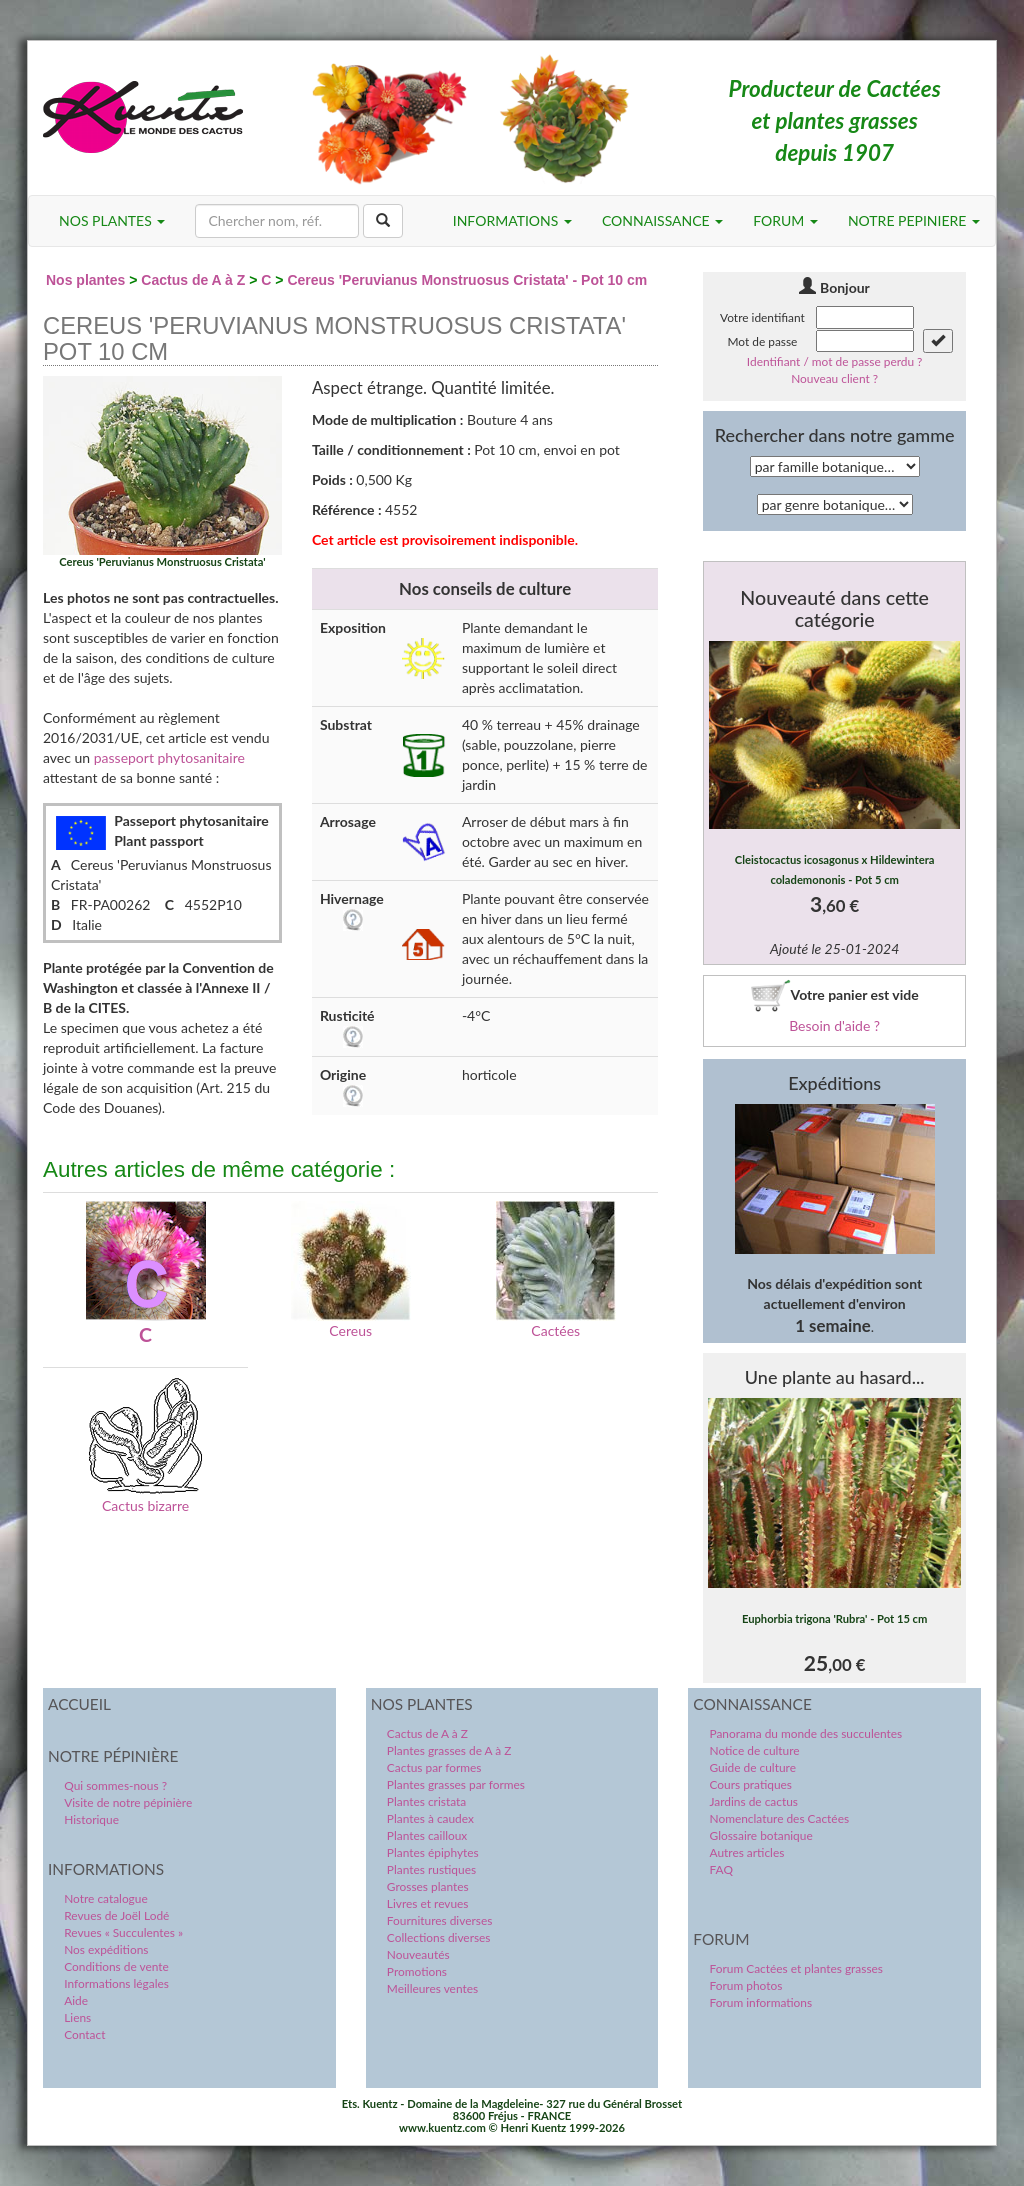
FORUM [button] (785, 220)
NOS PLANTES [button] (112, 220)
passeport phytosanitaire (169, 757)
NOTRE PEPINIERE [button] (914, 220)
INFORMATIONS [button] (512, 220)
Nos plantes (85, 280)
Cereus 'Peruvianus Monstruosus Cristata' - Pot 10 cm (467, 280)
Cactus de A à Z (193, 280)
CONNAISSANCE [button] (662, 220)
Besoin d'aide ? (834, 1025)
